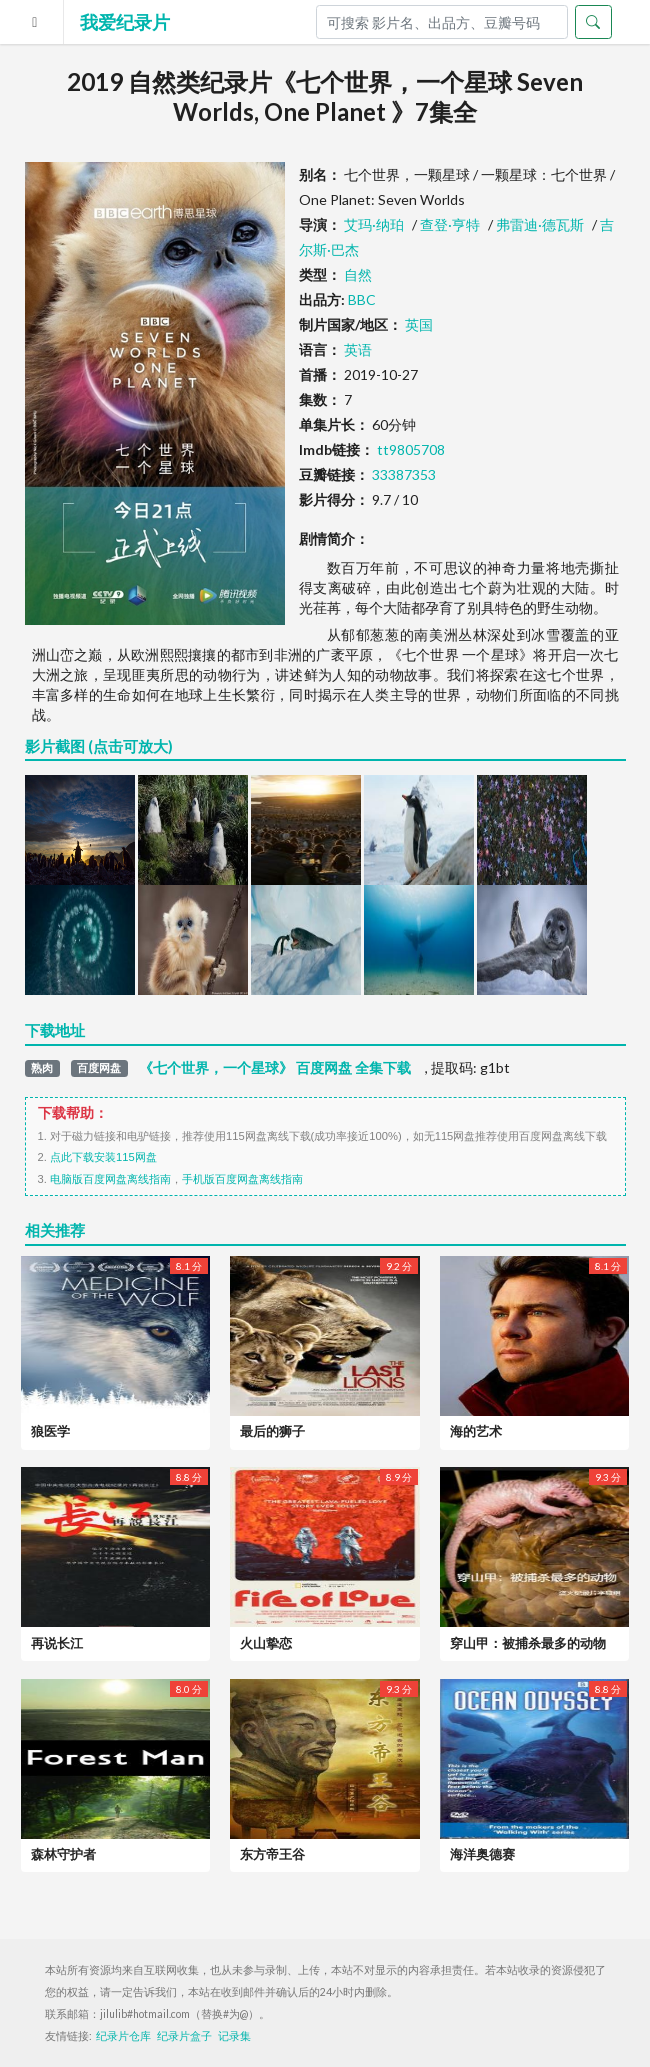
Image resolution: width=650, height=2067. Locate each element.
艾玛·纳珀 (374, 224)
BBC (362, 299)
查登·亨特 (450, 224)
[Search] (442, 22)
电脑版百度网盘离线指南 (110, 1179)
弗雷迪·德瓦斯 (540, 224)
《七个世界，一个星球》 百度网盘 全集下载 (275, 1068)
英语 (358, 349)
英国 (419, 324)
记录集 (234, 2036)
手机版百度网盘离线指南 (242, 1179)
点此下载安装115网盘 (103, 1157)
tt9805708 (411, 449)
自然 (358, 274)
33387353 (404, 474)
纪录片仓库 (123, 2036)
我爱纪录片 (125, 22)
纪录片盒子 (184, 2036)
